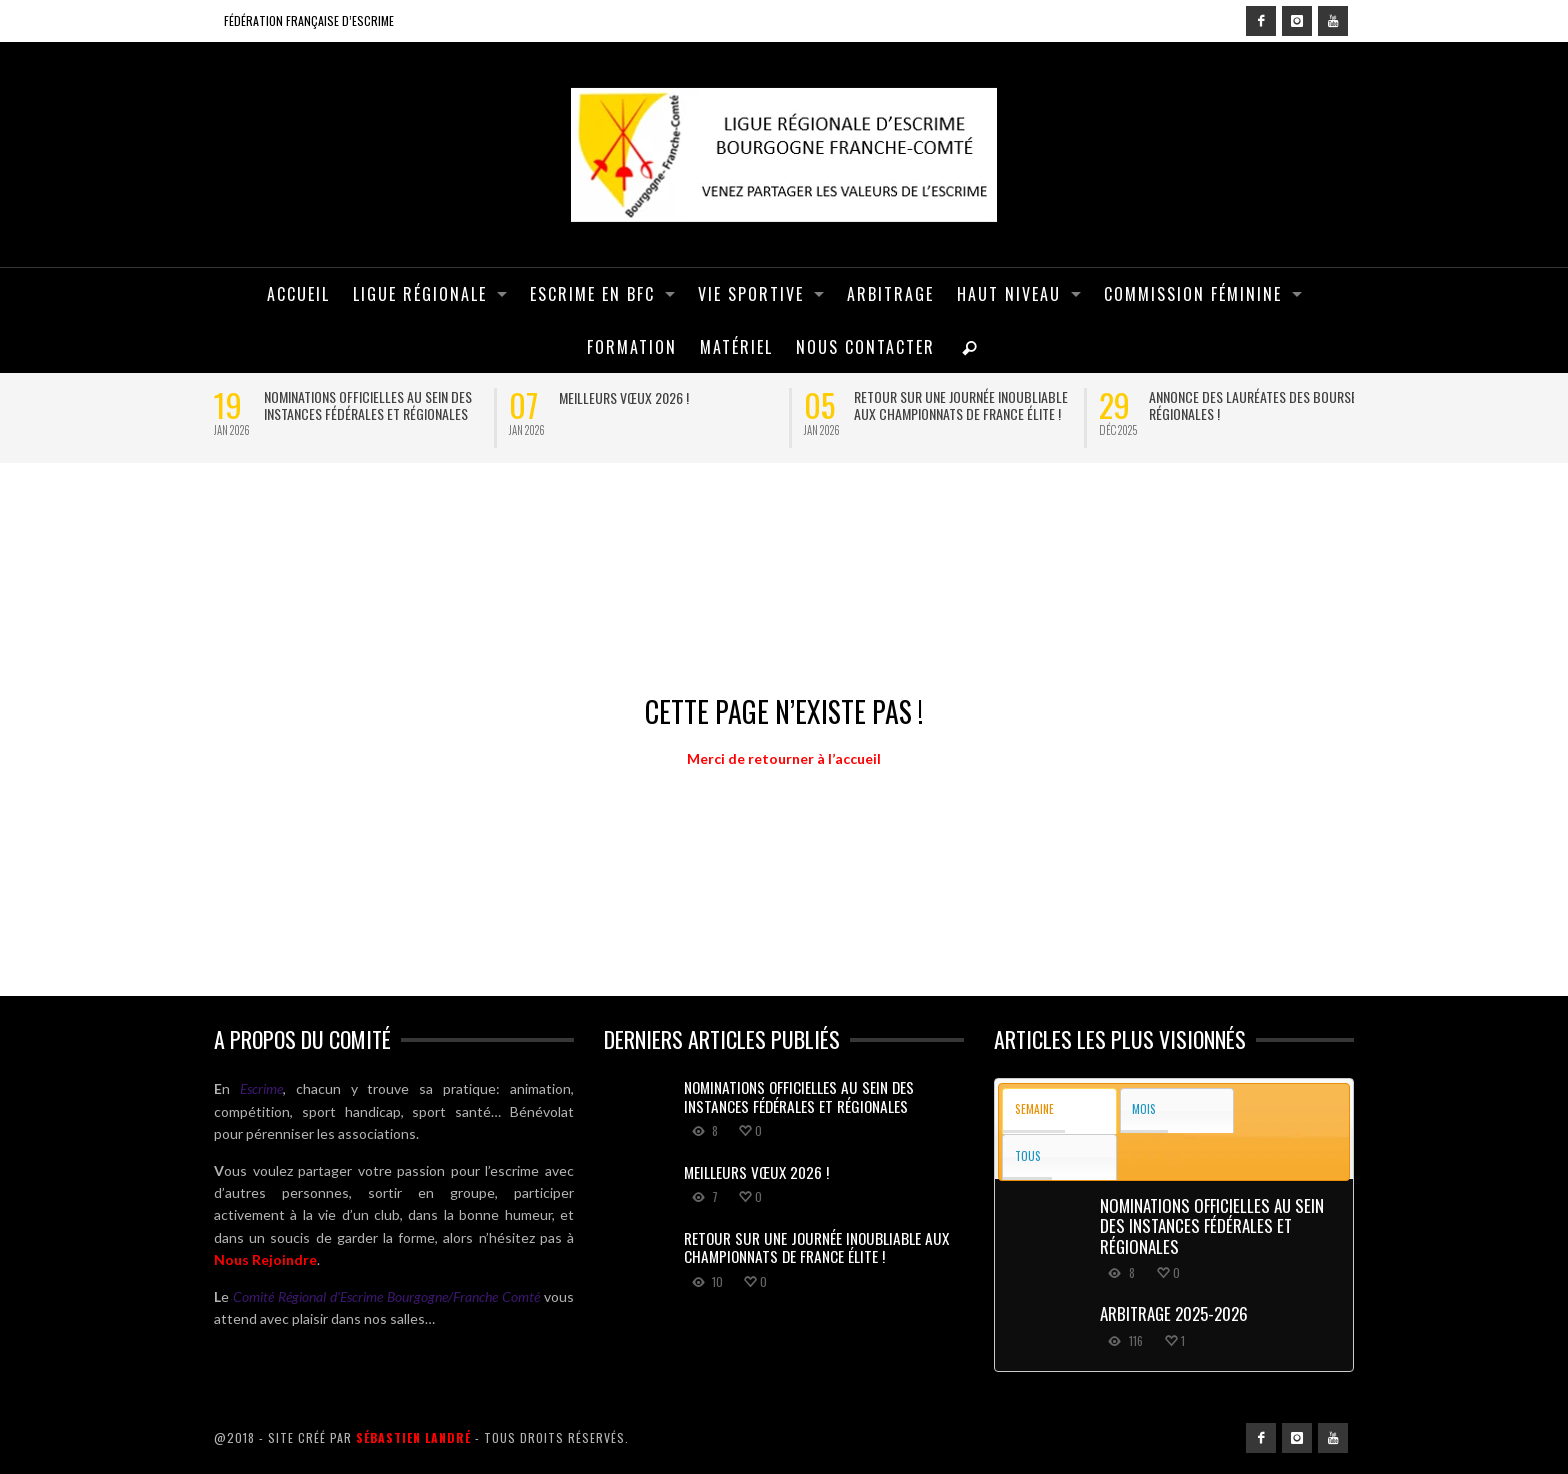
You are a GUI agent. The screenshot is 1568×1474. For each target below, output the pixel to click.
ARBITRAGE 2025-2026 (1174, 1313)
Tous (1028, 1155)
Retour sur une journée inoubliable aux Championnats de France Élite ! (961, 405)
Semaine (1034, 1108)
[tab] (1059, 1111)
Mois (1144, 1108)
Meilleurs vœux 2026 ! (624, 397)
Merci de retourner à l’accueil (784, 758)
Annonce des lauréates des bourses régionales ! (1256, 405)
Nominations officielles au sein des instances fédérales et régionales (368, 405)
